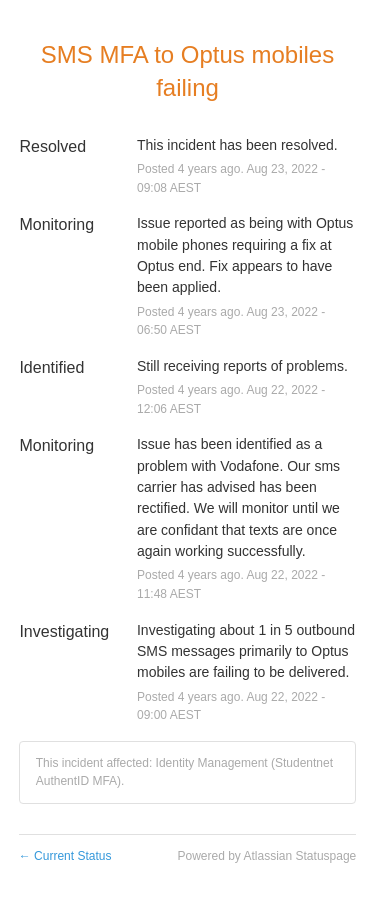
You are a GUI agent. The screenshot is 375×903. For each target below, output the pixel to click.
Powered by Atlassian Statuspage (266, 856)
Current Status (65, 856)
